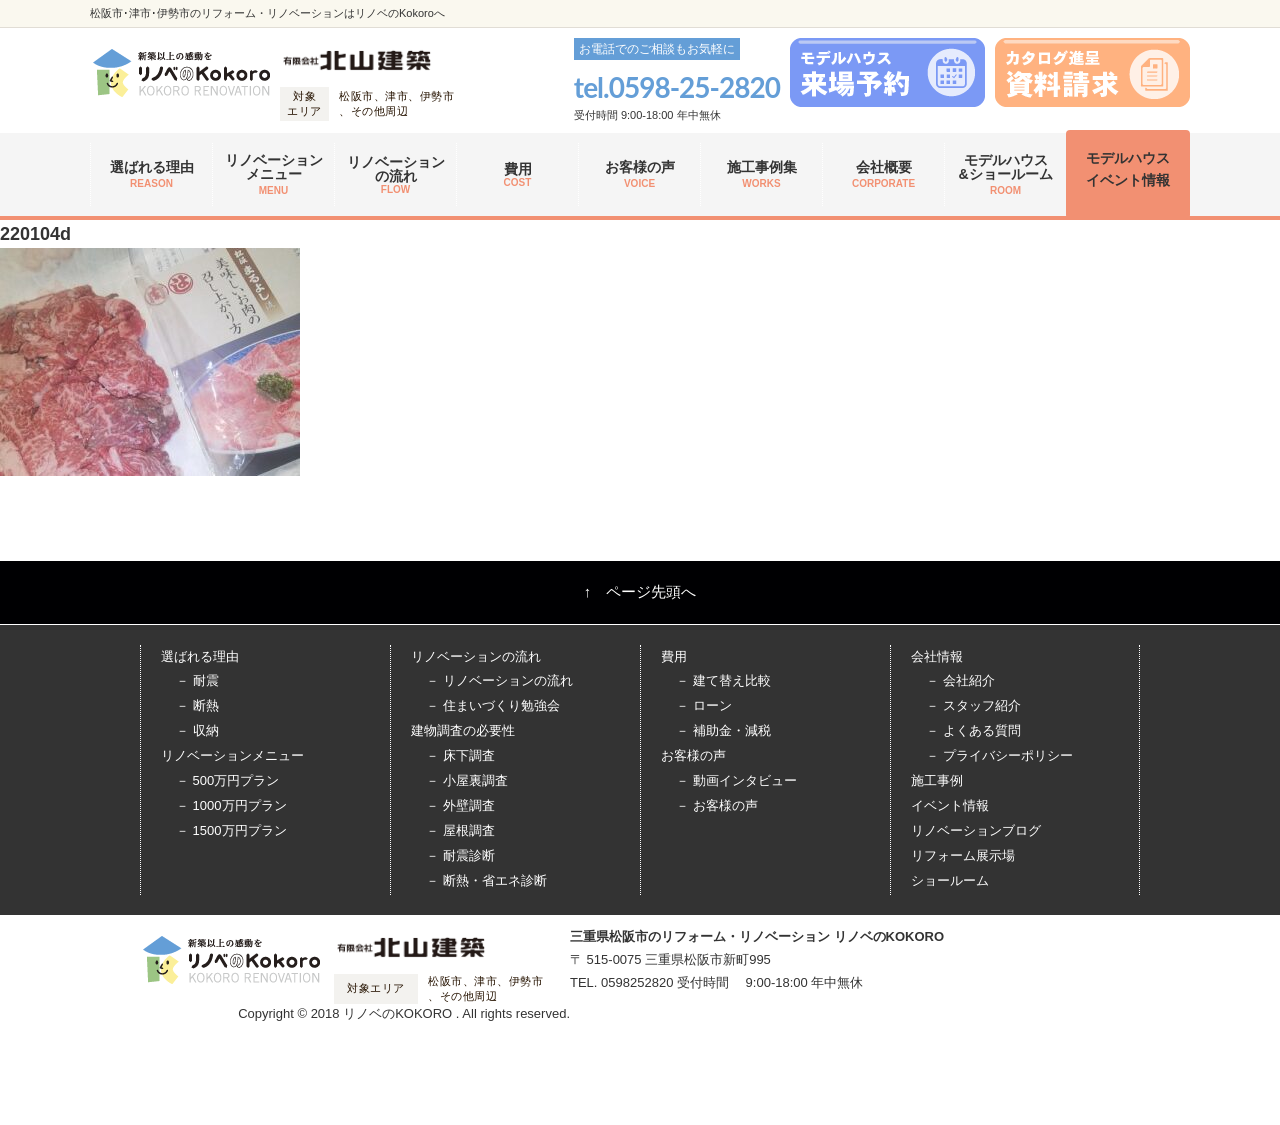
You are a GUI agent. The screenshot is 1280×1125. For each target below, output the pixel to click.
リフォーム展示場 (963, 855)
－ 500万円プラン (227, 780)
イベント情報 (950, 805)
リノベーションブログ (976, 830)
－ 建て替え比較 (723, 680)
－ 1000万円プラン (231, 805)
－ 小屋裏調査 (467, 780)
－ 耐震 (197, 680)
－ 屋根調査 (460, 830)
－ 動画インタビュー (736, 780)
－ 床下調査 (460, 755)
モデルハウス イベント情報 (1128, 169)
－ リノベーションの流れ (499, 680)
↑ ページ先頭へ (640, 591)
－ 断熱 (197, 705)
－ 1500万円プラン (231, 830)
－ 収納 (197, 730)
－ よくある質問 (973, 730)
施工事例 (937, 780)
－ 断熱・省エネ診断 (486, 880)
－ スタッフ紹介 (973, 705)
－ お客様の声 (717, 805)
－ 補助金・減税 (723, 730)
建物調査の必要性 (463, 730)
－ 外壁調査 (460, 805)
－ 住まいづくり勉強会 (493, 705)
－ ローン (704, 705)
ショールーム (950, 880)
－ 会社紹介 (960, 680)
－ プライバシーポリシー (999, 755)
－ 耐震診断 (460, 855)
